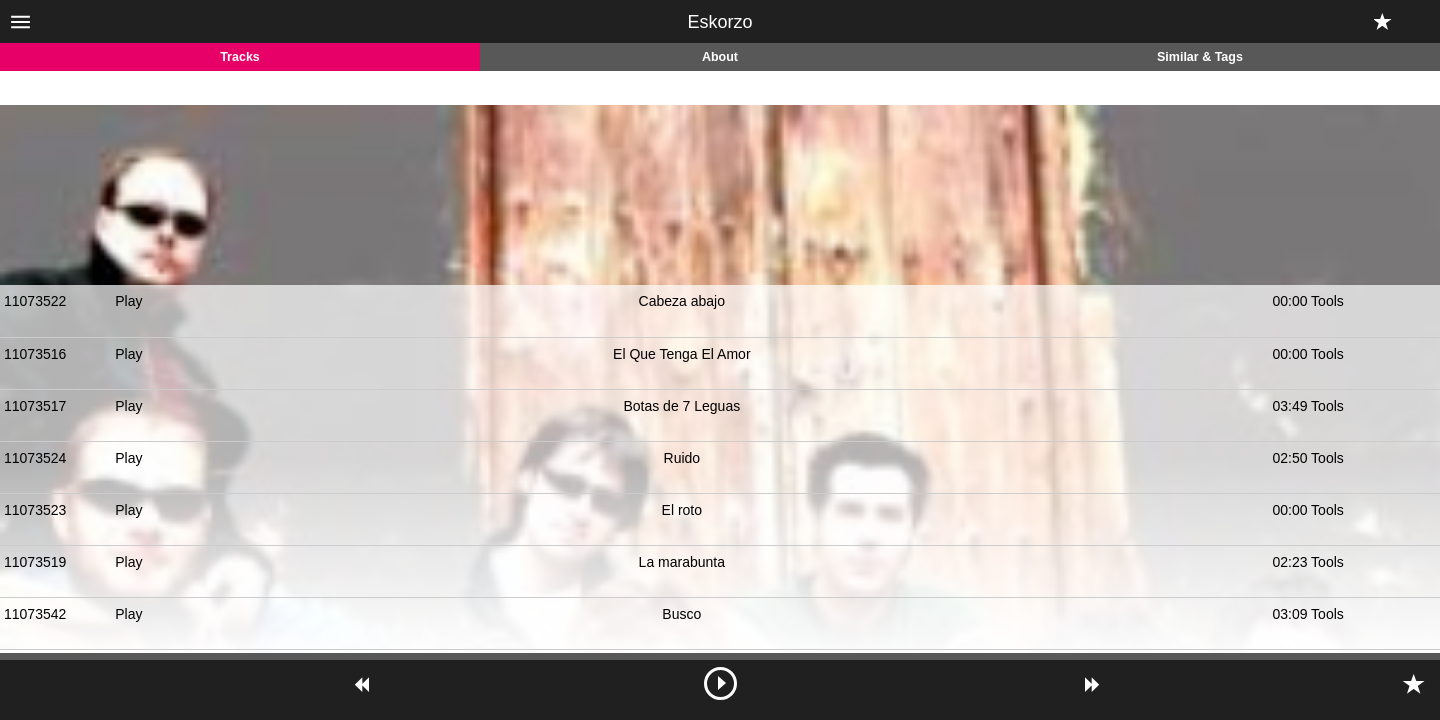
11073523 (35, 510)
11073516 (35, 354)
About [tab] (720, 57)
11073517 (35, 406)
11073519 (35, 562)
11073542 (35, 614)
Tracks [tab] (240, 57)
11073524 (35, 458)
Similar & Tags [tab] (1200, 57)
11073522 (35, 301)
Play (128, 301)
